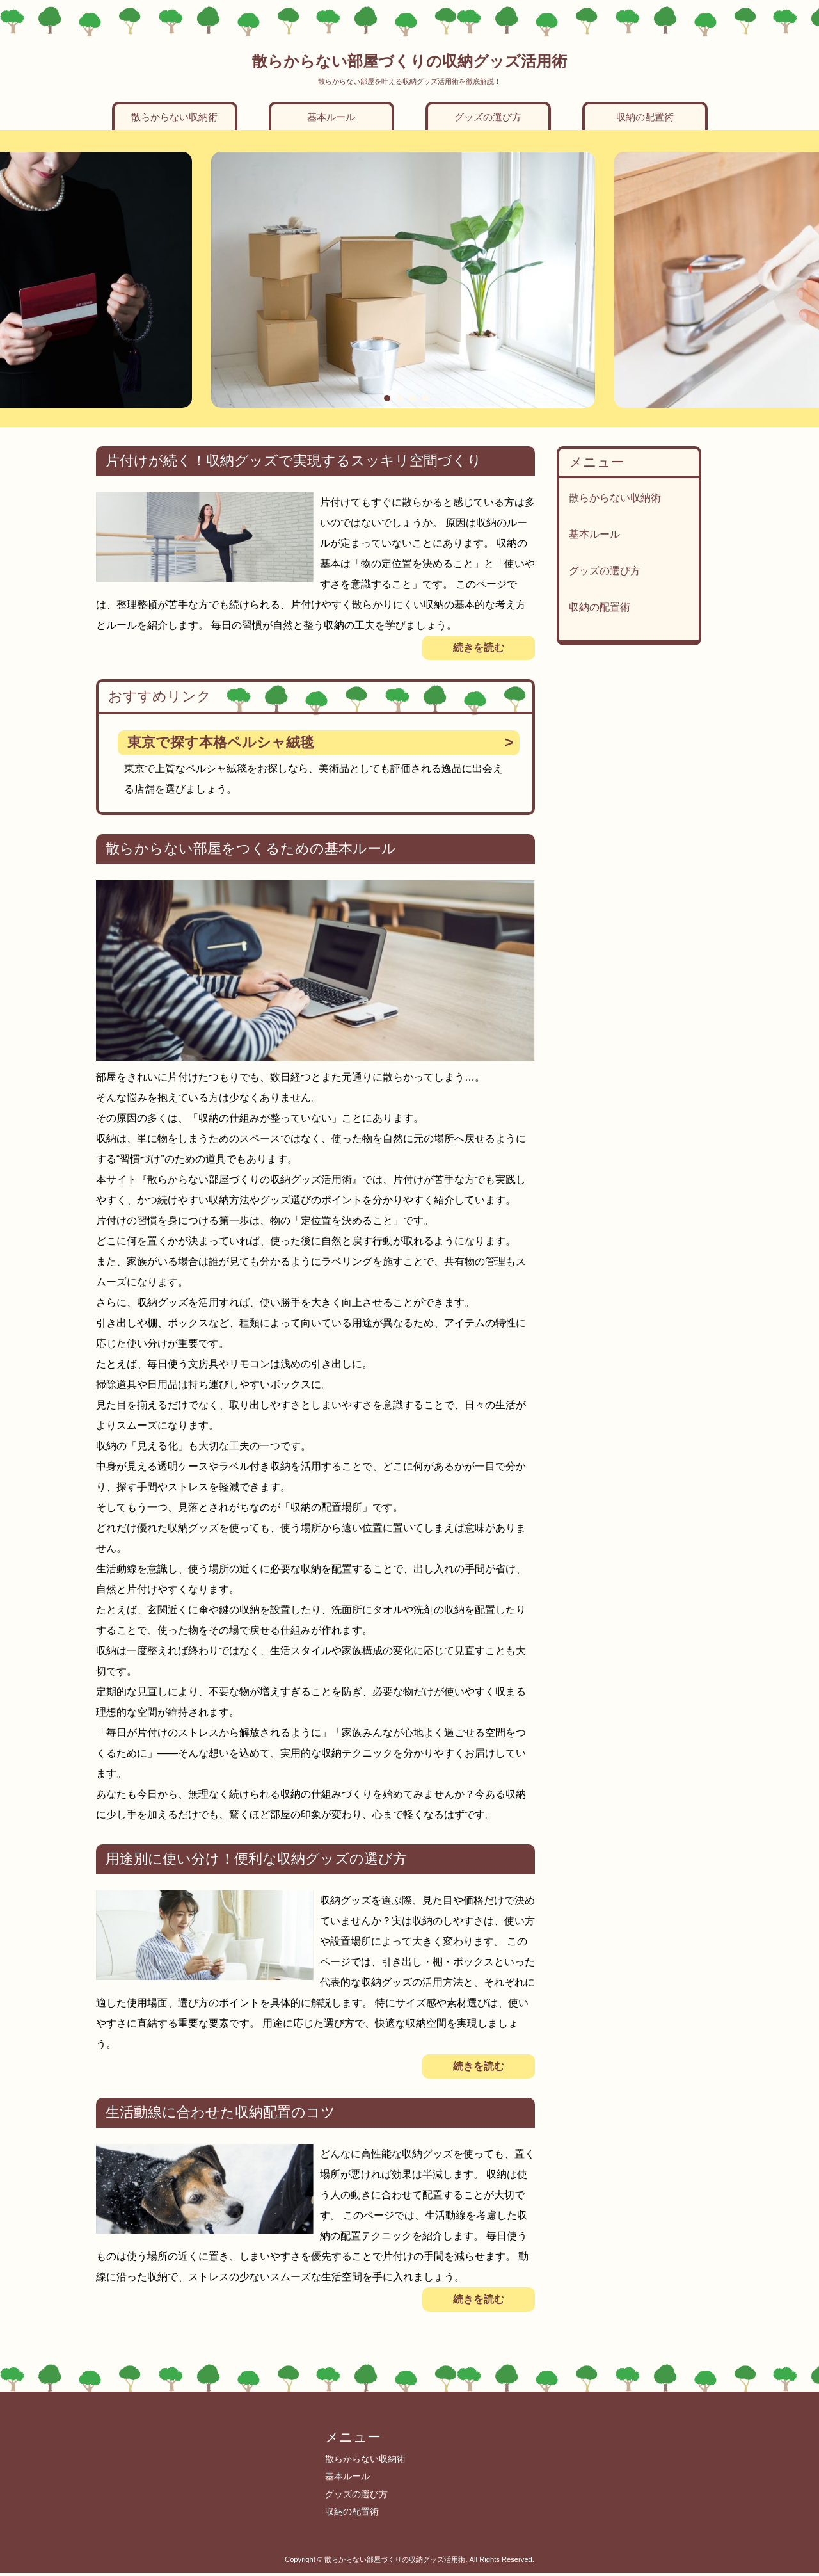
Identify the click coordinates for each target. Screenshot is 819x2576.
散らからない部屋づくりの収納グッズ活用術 (409, 61)
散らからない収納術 (174, 116)
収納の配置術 (645, 116)
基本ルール (331, 116)
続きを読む (478, 647)
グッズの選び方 (487, 116)
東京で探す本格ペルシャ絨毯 (220, 742)
